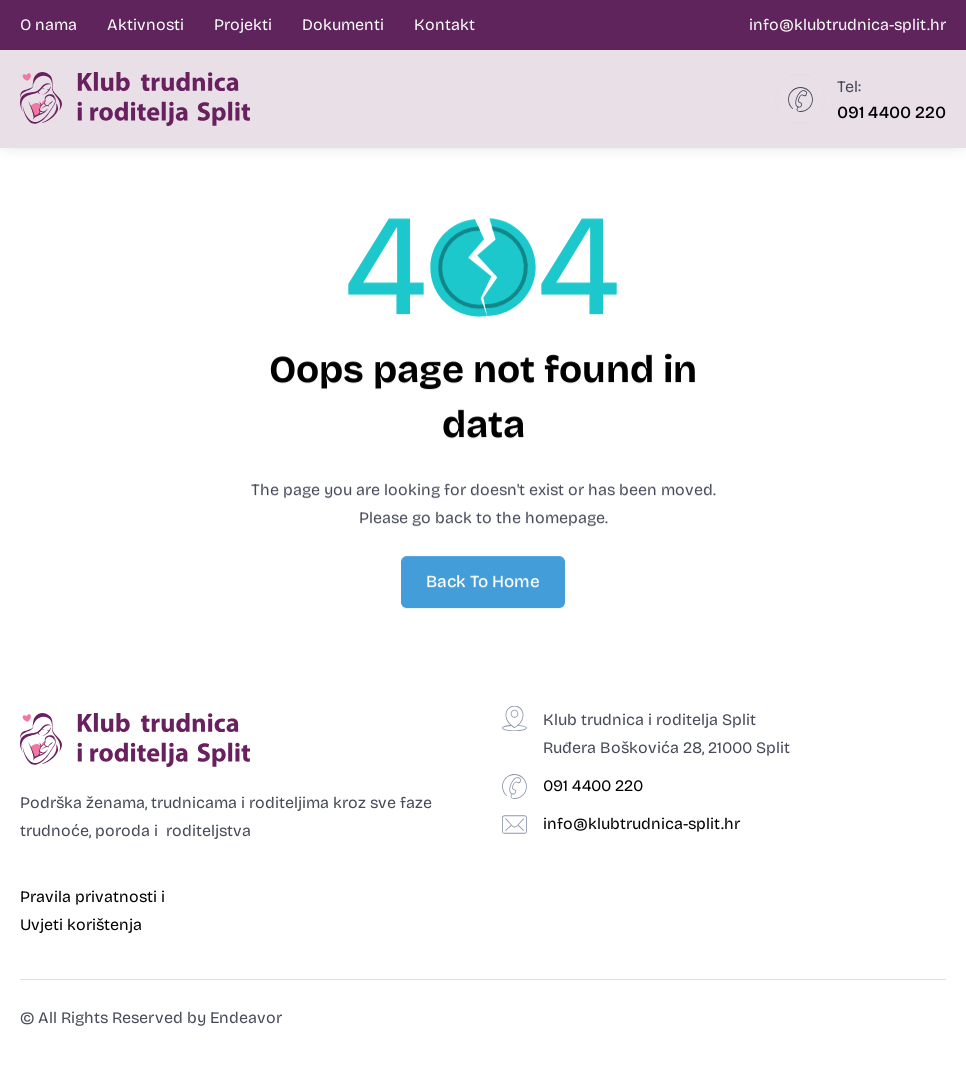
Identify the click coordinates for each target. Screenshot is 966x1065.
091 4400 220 (891, 112)
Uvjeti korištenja (81, 924)
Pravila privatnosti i (94, 896)
